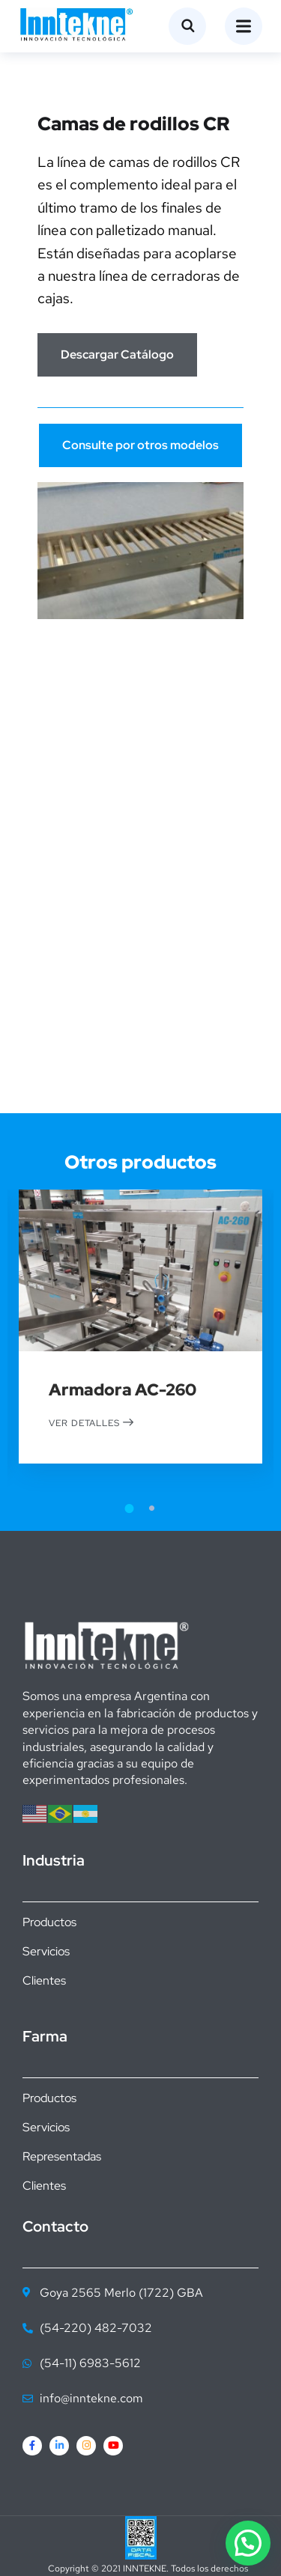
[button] (248, 2543)
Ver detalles (91, 1422)
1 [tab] (129, 1508)
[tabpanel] (140, 1349)
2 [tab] (152, 1508)
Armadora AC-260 (122, 1391)
